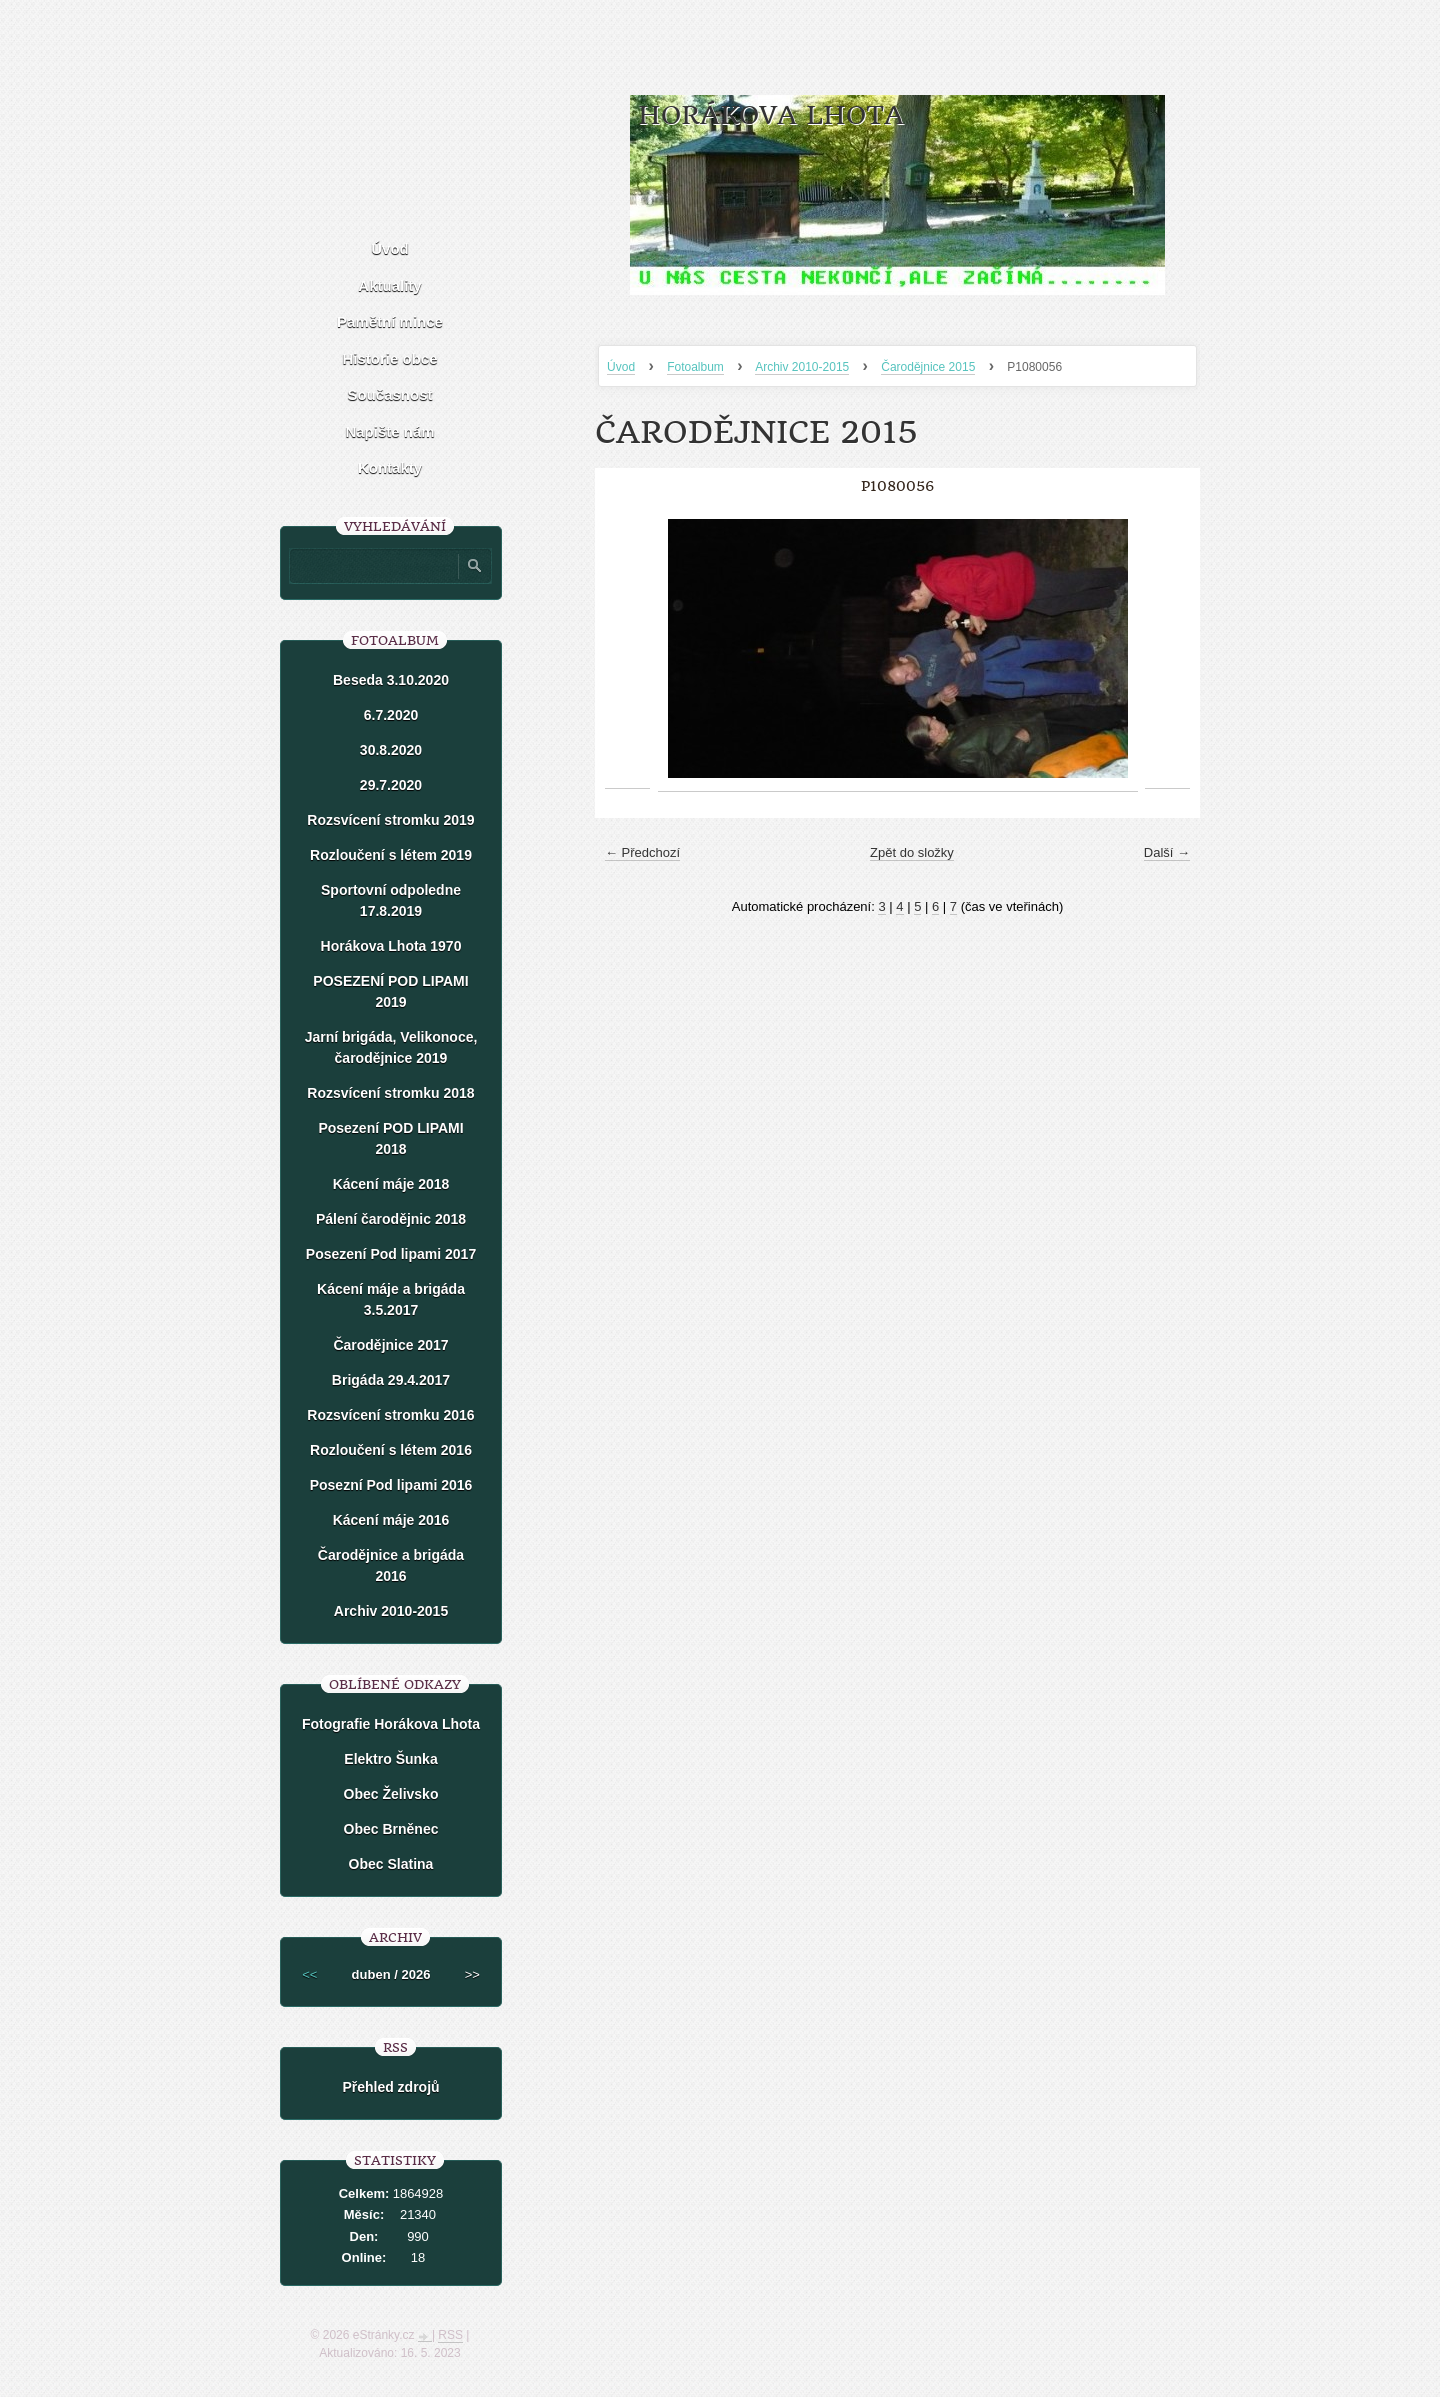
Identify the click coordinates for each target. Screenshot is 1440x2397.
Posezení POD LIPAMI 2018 (390, 1138)
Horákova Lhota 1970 (391, 946)
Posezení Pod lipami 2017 (391, 1254)
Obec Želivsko (391, 1794)
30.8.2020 (391, 750)
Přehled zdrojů (390, 2087)
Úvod (621, 367)
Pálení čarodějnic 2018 (391, 1219)
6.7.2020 (391, 715)
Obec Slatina (391, 1864)
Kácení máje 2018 (391, 1184)
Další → (1167, 852)
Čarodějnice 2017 (390, 1345)
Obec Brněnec (391, 1829)
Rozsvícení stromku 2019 (390, 820)
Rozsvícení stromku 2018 (390, 1093)
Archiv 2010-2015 (802, 367)
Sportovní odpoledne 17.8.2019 (391, 900)
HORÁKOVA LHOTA (771, 115)
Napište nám (389, 431)
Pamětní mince (390, 321)
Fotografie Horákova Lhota (391, 1724)
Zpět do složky (912, 852)
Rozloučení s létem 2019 (391, 855)
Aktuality (389, 285)
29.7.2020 (391, 785)
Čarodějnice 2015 (928, 367)
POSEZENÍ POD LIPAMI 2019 (390, 991)
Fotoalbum (695, 367)
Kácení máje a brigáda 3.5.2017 (391, 1299)
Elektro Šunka (390, 1759)
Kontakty (390, 467)
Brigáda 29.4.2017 (391, 1380)
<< (309, 1974)
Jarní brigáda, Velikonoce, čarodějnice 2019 (391, 1047)
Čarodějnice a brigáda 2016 (391, 1565)
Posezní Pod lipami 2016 (391, 1485)
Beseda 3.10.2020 (391, 680)
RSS (450, 2335)
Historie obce (389, 358)
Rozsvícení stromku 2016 (390, 1415)
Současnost (389, 394)
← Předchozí (642, 852)
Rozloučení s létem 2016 (391, 1450)
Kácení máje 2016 (391, 1520)
